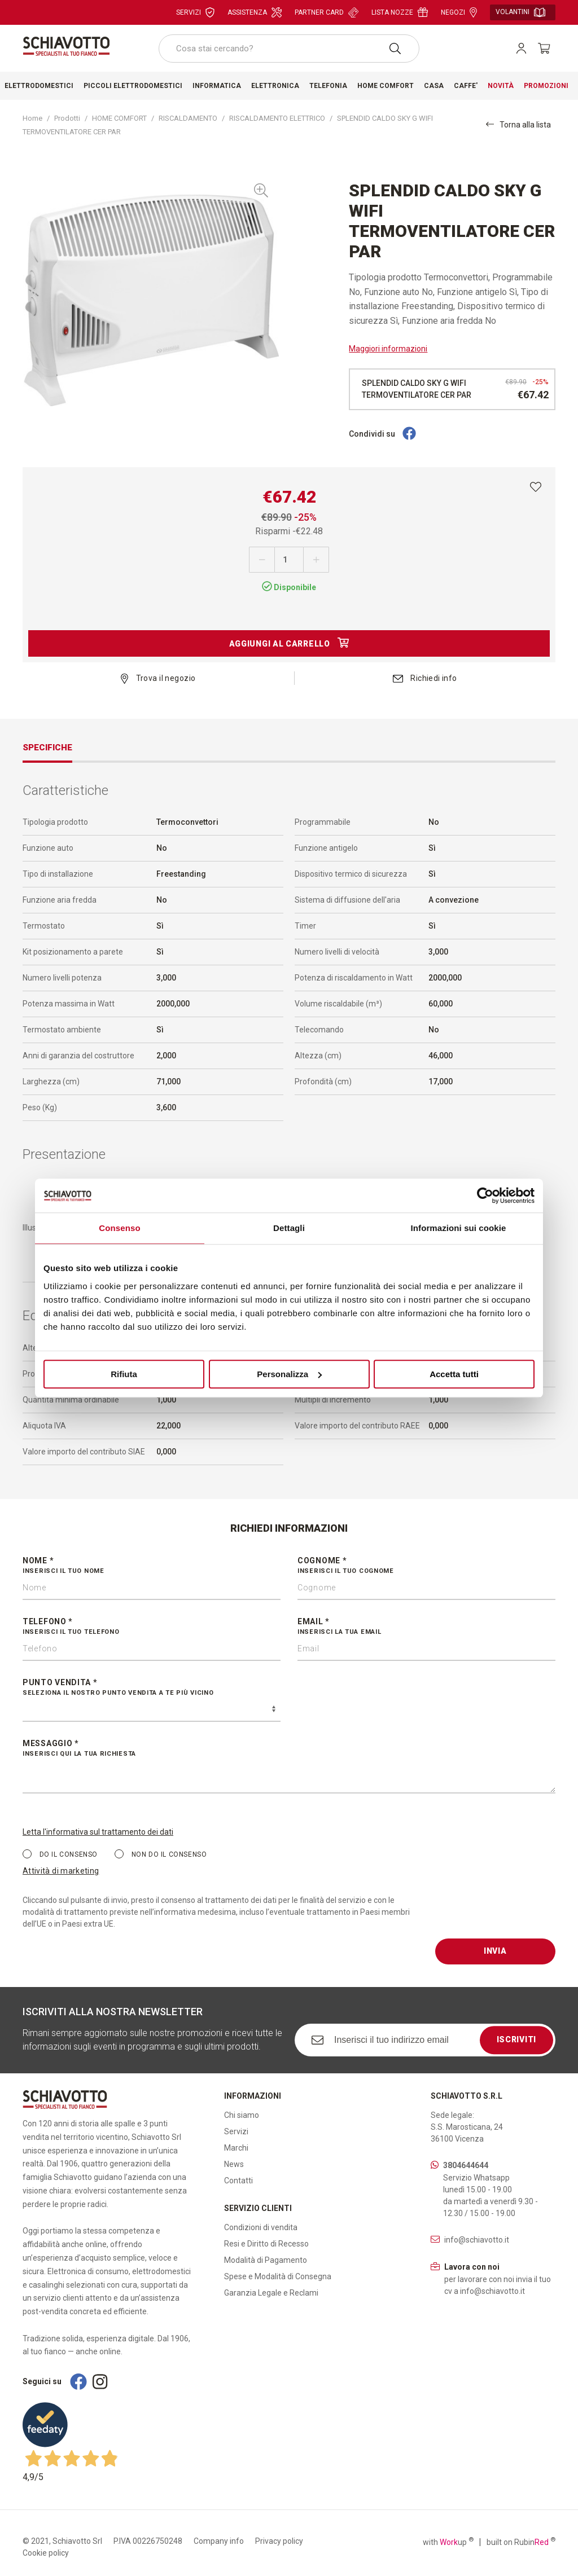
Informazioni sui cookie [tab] (458, 1228)
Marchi (236, 2147)
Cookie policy (46, 2552)
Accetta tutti (454, 1374)
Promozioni (546, 86)
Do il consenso (60, 1853)
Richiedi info (425, 678)
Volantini (520, 12)
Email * (426, 1627)
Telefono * (152, 1627)
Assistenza (254, 12)
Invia (495, 1950)
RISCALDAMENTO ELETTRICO (277, 118)
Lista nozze (399, 12)
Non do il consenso (161, 1853)
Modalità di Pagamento (265, 2260)
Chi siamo (241, 2115)
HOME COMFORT (119, 118)
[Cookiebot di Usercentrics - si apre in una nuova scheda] (485, 1195)
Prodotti (67, 118)
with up (448, 2542)
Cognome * (426, 1566)
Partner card (326, 12)
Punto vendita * (152, 1688)
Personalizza (289, 1374)
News (234, 2164)
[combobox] (289, 48)
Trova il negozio (158, 678)
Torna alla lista (518, 124)
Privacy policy (279, 2541)
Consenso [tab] (119, 1228)
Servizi (195, 12)
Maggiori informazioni (388, 348)
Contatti (238, 2180)
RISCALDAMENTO (188, 118)
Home (32, 118)
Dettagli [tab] (289, 1228)
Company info (219, 2541)
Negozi (459, 12)
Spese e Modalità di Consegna (277, 2276)
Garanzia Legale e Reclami (271, 2292)
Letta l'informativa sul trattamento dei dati (98, 1831)
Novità (501, 86)
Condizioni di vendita (260, 2227)
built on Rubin (521, 2542)
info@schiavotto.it (476, 2239)
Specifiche (47, 747)
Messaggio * (289, 1749)
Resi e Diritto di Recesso (266, 2243)
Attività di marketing (61, 1870)
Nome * (152, 1566)
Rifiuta (124, 1374)
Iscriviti (516, 2039)
